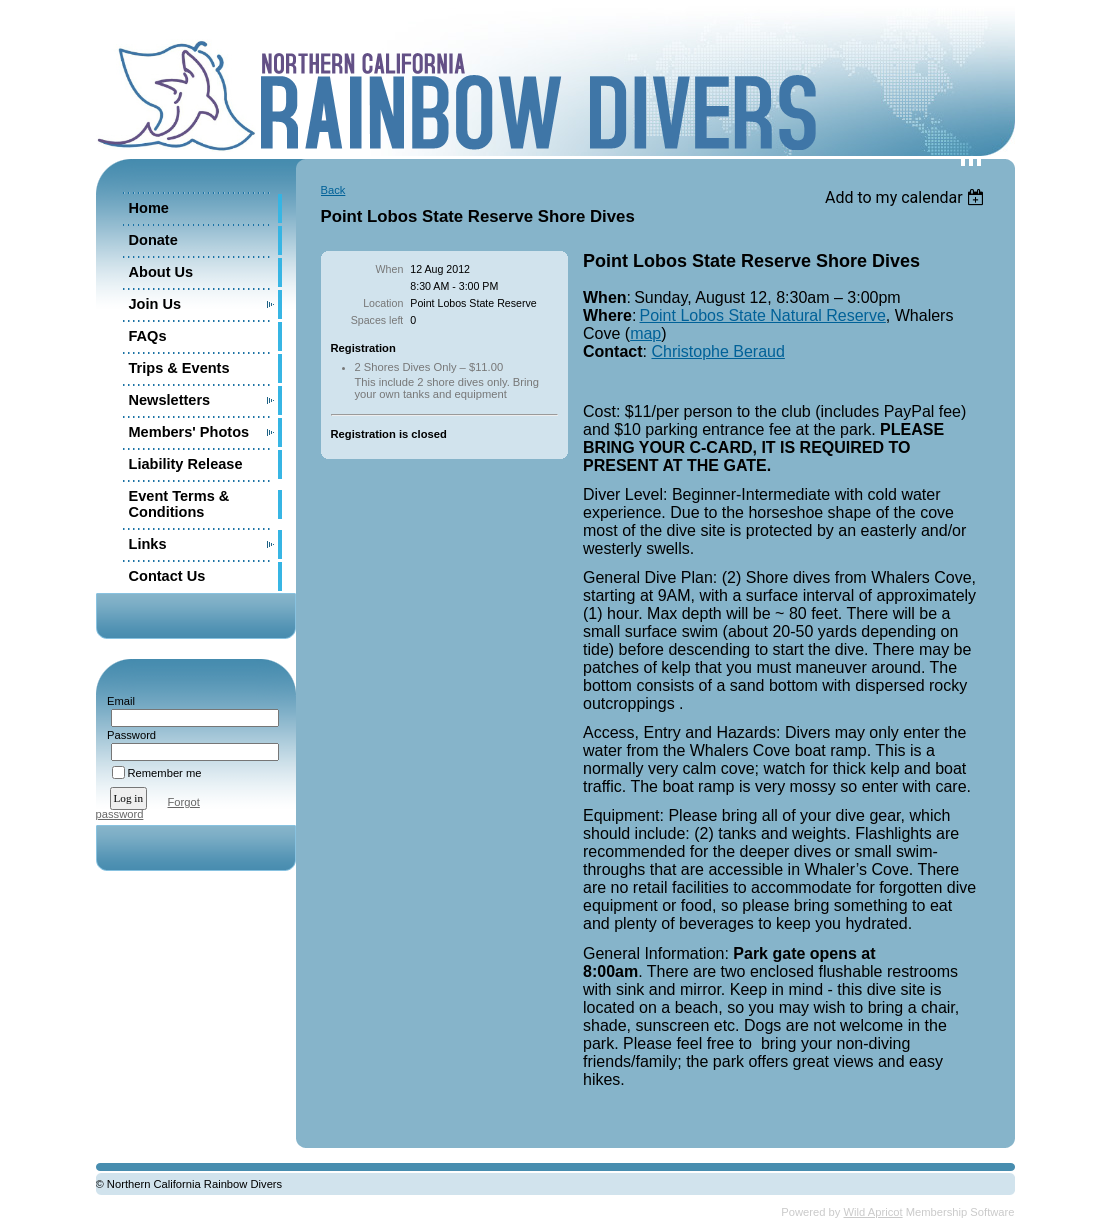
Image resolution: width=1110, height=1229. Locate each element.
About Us (161, 272)
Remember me (165, 773)
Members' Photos (189, 432)
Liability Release (186, 464)
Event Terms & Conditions (179, 504)
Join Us (155, 304)
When (390, 269)
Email (117, 701)
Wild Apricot (873, 1212)
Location (383, 303)
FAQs (148, 336)
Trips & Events (179, 368)
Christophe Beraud (717, 351)
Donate (153, 240)
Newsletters (170, 400)
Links (148, 544)
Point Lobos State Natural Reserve (762, 315)
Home (149, 208)
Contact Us (167, 576)
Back (333, 190)
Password (128, 735)
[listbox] (907, 197)
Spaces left (377, 320)
